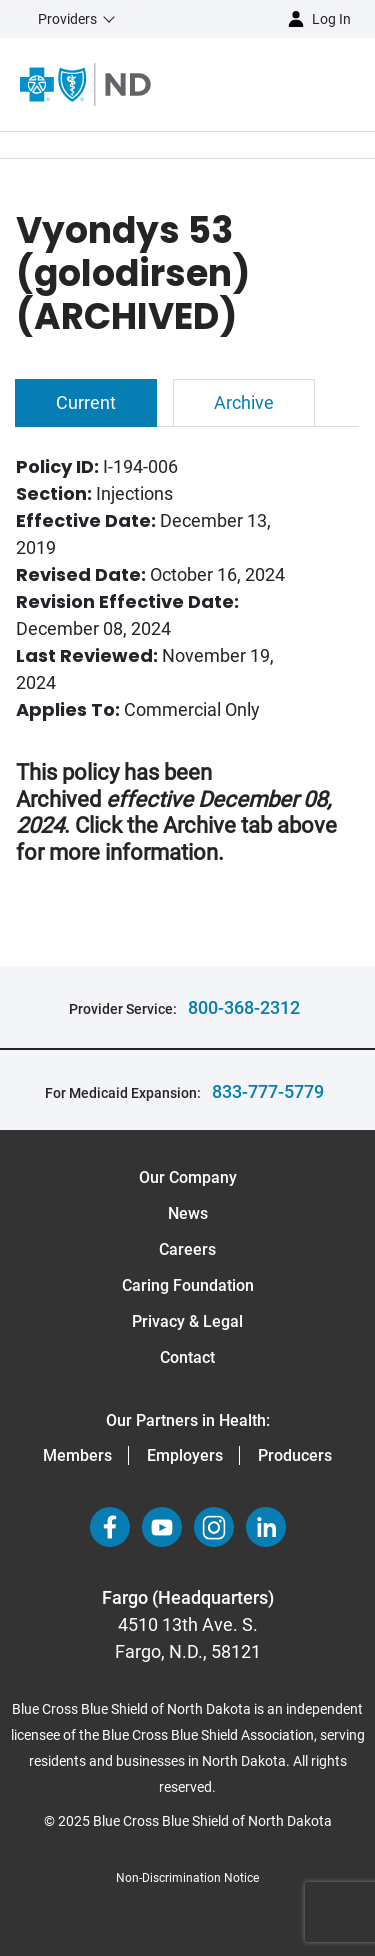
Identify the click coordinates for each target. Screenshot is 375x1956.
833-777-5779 (268, 1091)
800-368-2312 (244, 1007)
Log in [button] (331, 19)
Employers (185, 1455)
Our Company (188, 1177)
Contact (187, 1357)
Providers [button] (67, 19)
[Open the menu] (263, 84)
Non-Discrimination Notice (187, 1878)
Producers (295, 1455)
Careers (187, 1249)
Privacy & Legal (187, 1321)
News (188, 1213)
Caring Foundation (188, 1285)
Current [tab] (86, 402)
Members (77, 1455)
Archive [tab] (244, 402)
